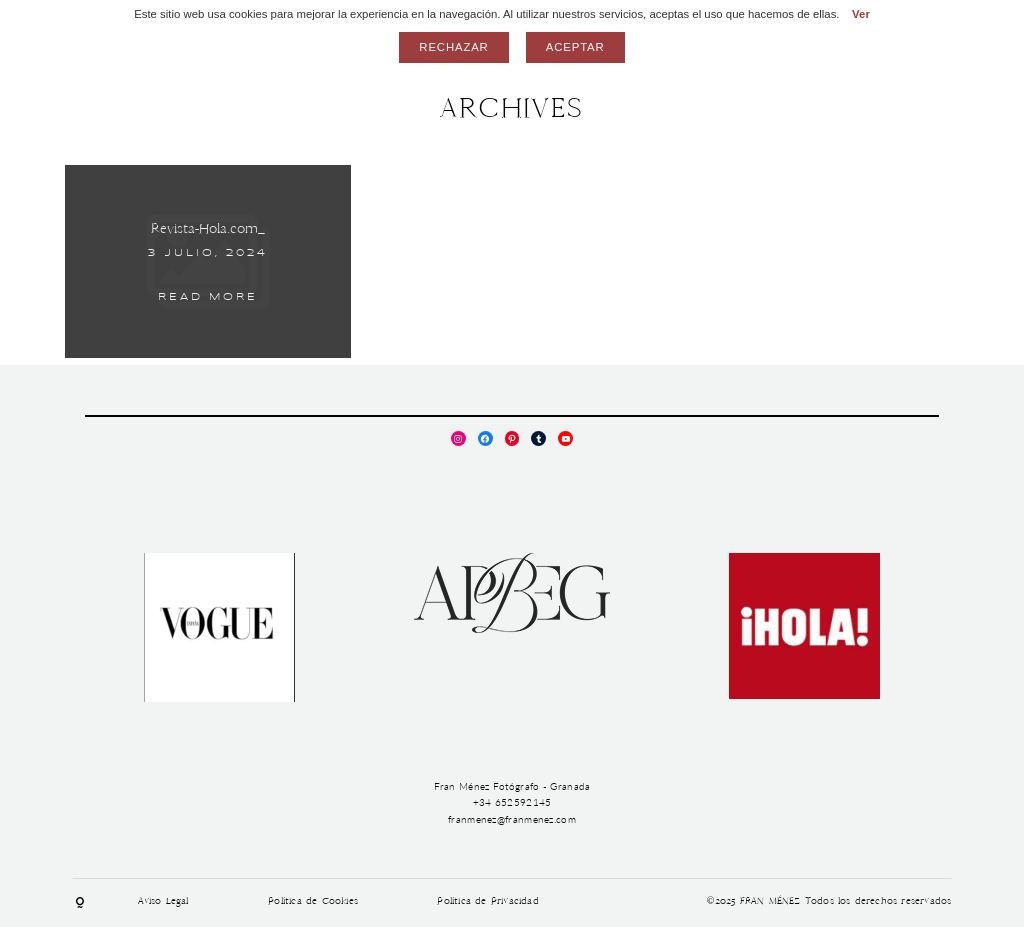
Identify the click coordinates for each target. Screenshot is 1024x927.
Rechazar (453, 47)
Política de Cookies (313, 902)
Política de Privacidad (487, 902)
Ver (861, 14)
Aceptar (575, 47)
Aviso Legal (163, 902)
